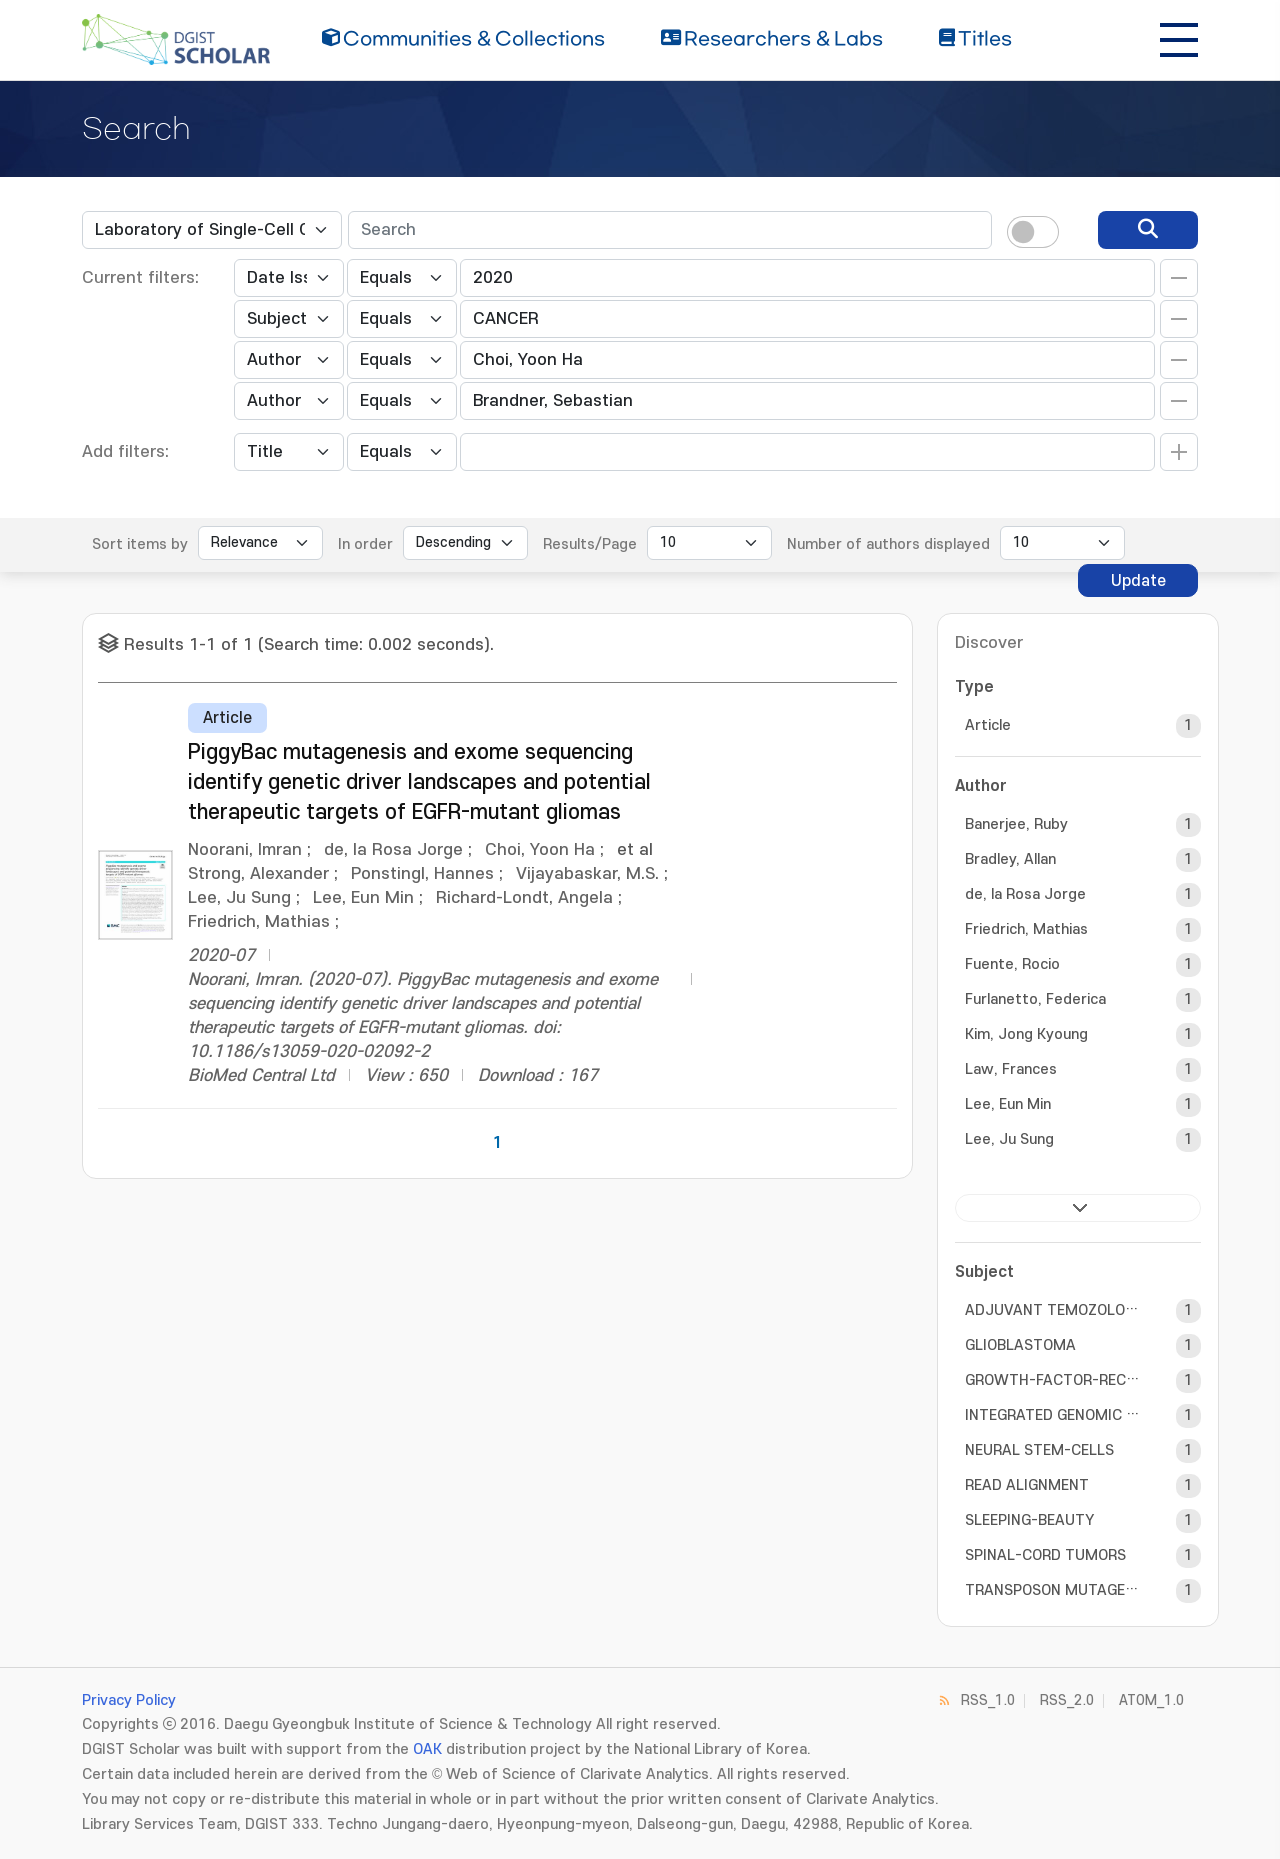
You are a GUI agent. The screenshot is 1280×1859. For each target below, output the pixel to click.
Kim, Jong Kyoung (1026, 1034)
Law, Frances (1011, 1069)
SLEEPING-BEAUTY (1029, 1520)
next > (1078, 1208)
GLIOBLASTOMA (1020, 1345)
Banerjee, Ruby (1016, 824)
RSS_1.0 (988, 1700)
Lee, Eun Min (1008, 1104)
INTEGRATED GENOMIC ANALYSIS (1053, 1415)
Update (1138, 581)
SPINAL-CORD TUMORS (1045, 1555)
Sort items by (140, 544)
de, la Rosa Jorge (1025, 894)
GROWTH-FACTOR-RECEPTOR (1053, 1380)
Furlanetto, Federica (1035, 999)
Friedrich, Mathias (1026, 929)
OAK (427, 1749)
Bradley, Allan (1010, 859)
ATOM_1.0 (1151, 1700)
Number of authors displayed (888, 544)
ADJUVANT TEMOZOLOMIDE (1053, 1310)
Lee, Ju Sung (1009, 1139)
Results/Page (590, 544)
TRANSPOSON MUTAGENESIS (1053, 1590)
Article (988, 725)
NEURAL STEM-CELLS (1039, 1450)
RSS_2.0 (1067, 1700)
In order (365, 544)
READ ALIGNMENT (1027, 1485)
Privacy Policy (129, 1700)
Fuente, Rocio (1012, 964)
